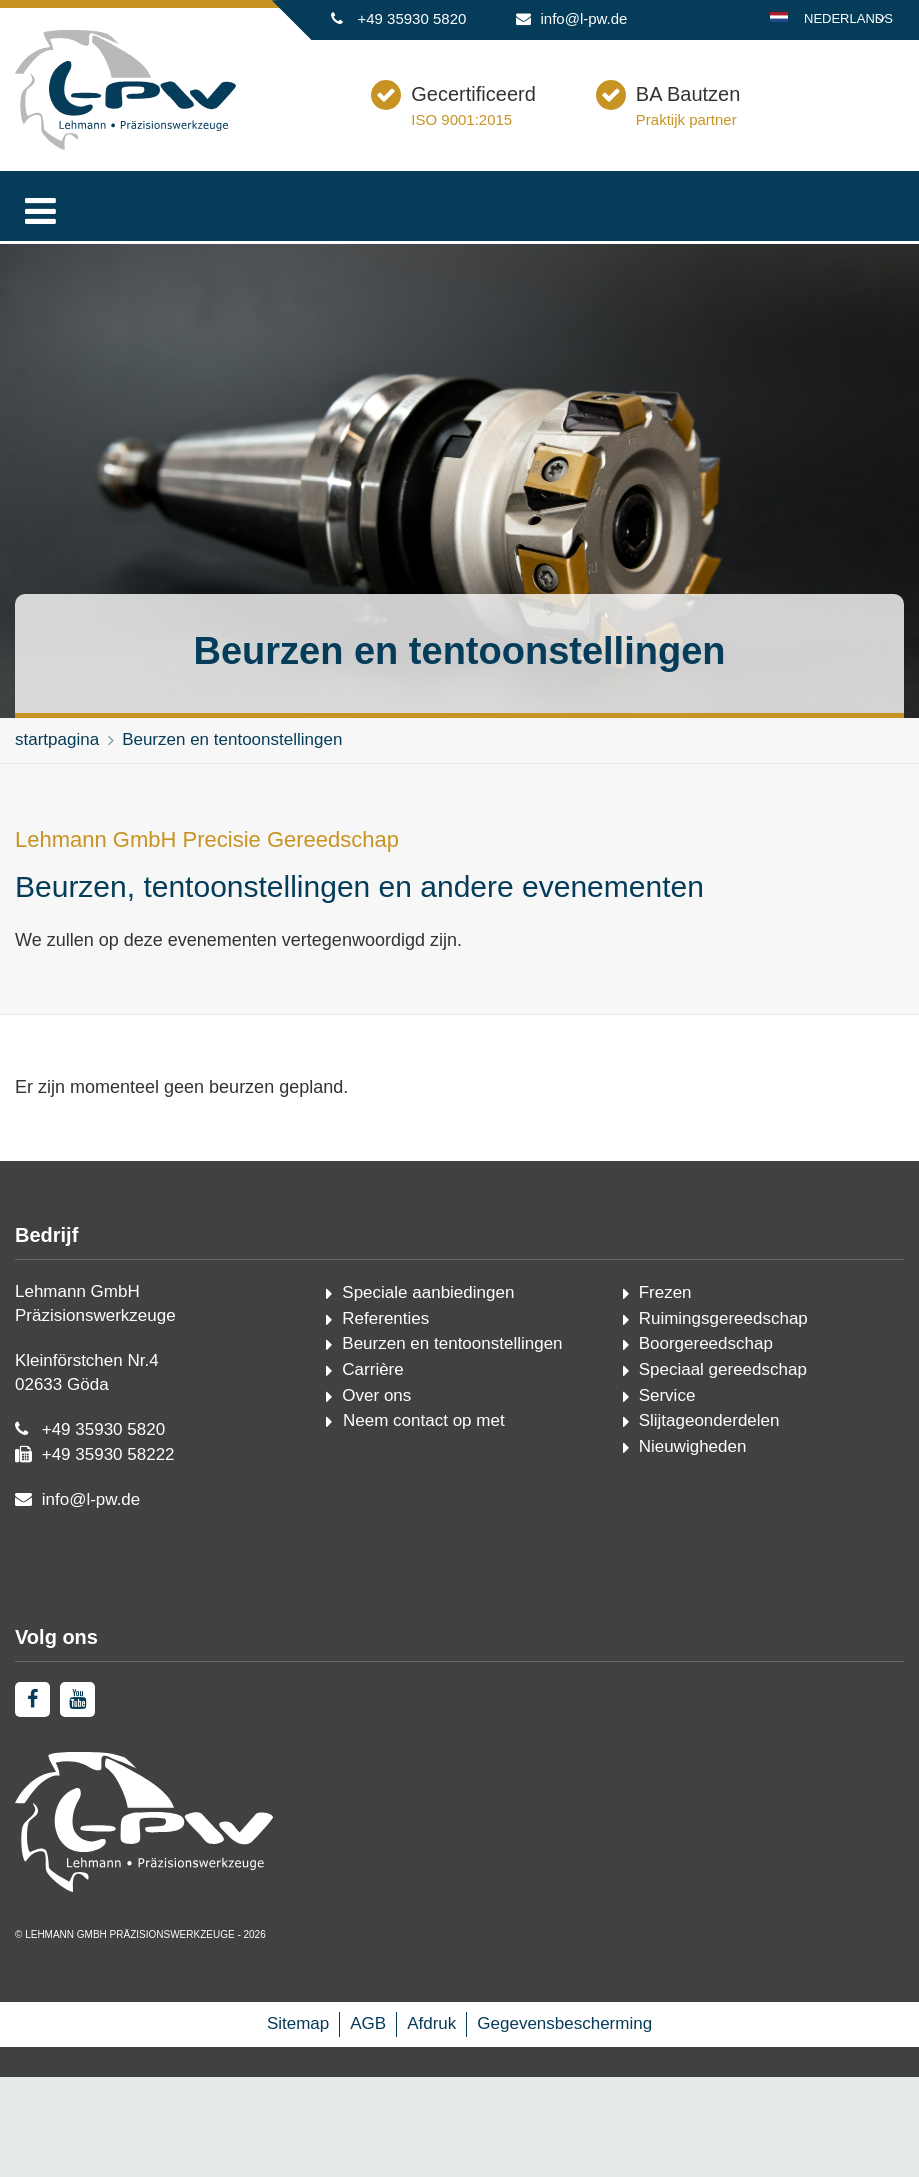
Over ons (376, 1425)
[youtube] (77, 1819)
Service (667, 1425)
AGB (368, 2143)
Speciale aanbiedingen (428, 1322)
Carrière (372, 1399)
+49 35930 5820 (411, 18)
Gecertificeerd (573, 122)
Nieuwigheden (693, 1476)
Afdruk (431, 2143)
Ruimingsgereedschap (723, 1348)
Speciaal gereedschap (723, 1399)
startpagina (57, 769)
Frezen (665, 1322)
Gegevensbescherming (564, 2143)
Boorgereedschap (706, 1373)
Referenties (385, 1348)
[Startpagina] (125, 145)
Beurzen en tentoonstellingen (232, 769)
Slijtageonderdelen (709, 1450)
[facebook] (32, 1819)
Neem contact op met (421, 1450)
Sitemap (298, 2143)
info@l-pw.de (584, 18)
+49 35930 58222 (108, 1484)
